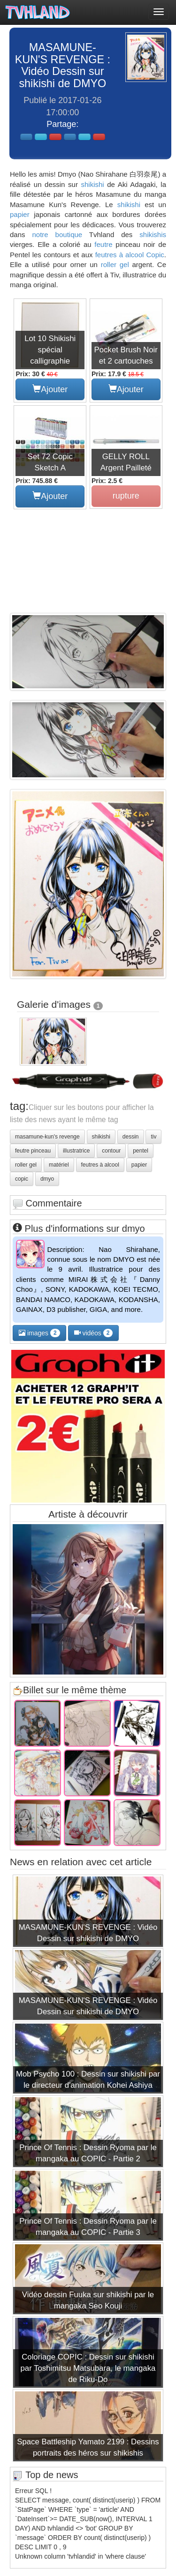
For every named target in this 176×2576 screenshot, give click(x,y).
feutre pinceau (33, 1150)
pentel (140, 1150)
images (39, 1333)
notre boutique (57, 234)
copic (21, 1179)
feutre (103, 244)
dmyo (47, 1179)
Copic (155, 255)
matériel (59, 1164)
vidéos (93, 1333)
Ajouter (50, 389)
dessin (130, 1136)
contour (111, 1150)
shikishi (92, 184)
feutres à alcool (119, 255)
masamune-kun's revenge (47, 1136)
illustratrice (76, 1150)
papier (20, 214)
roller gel (115, 264)
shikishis (152, 234)
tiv (153, 1136)
